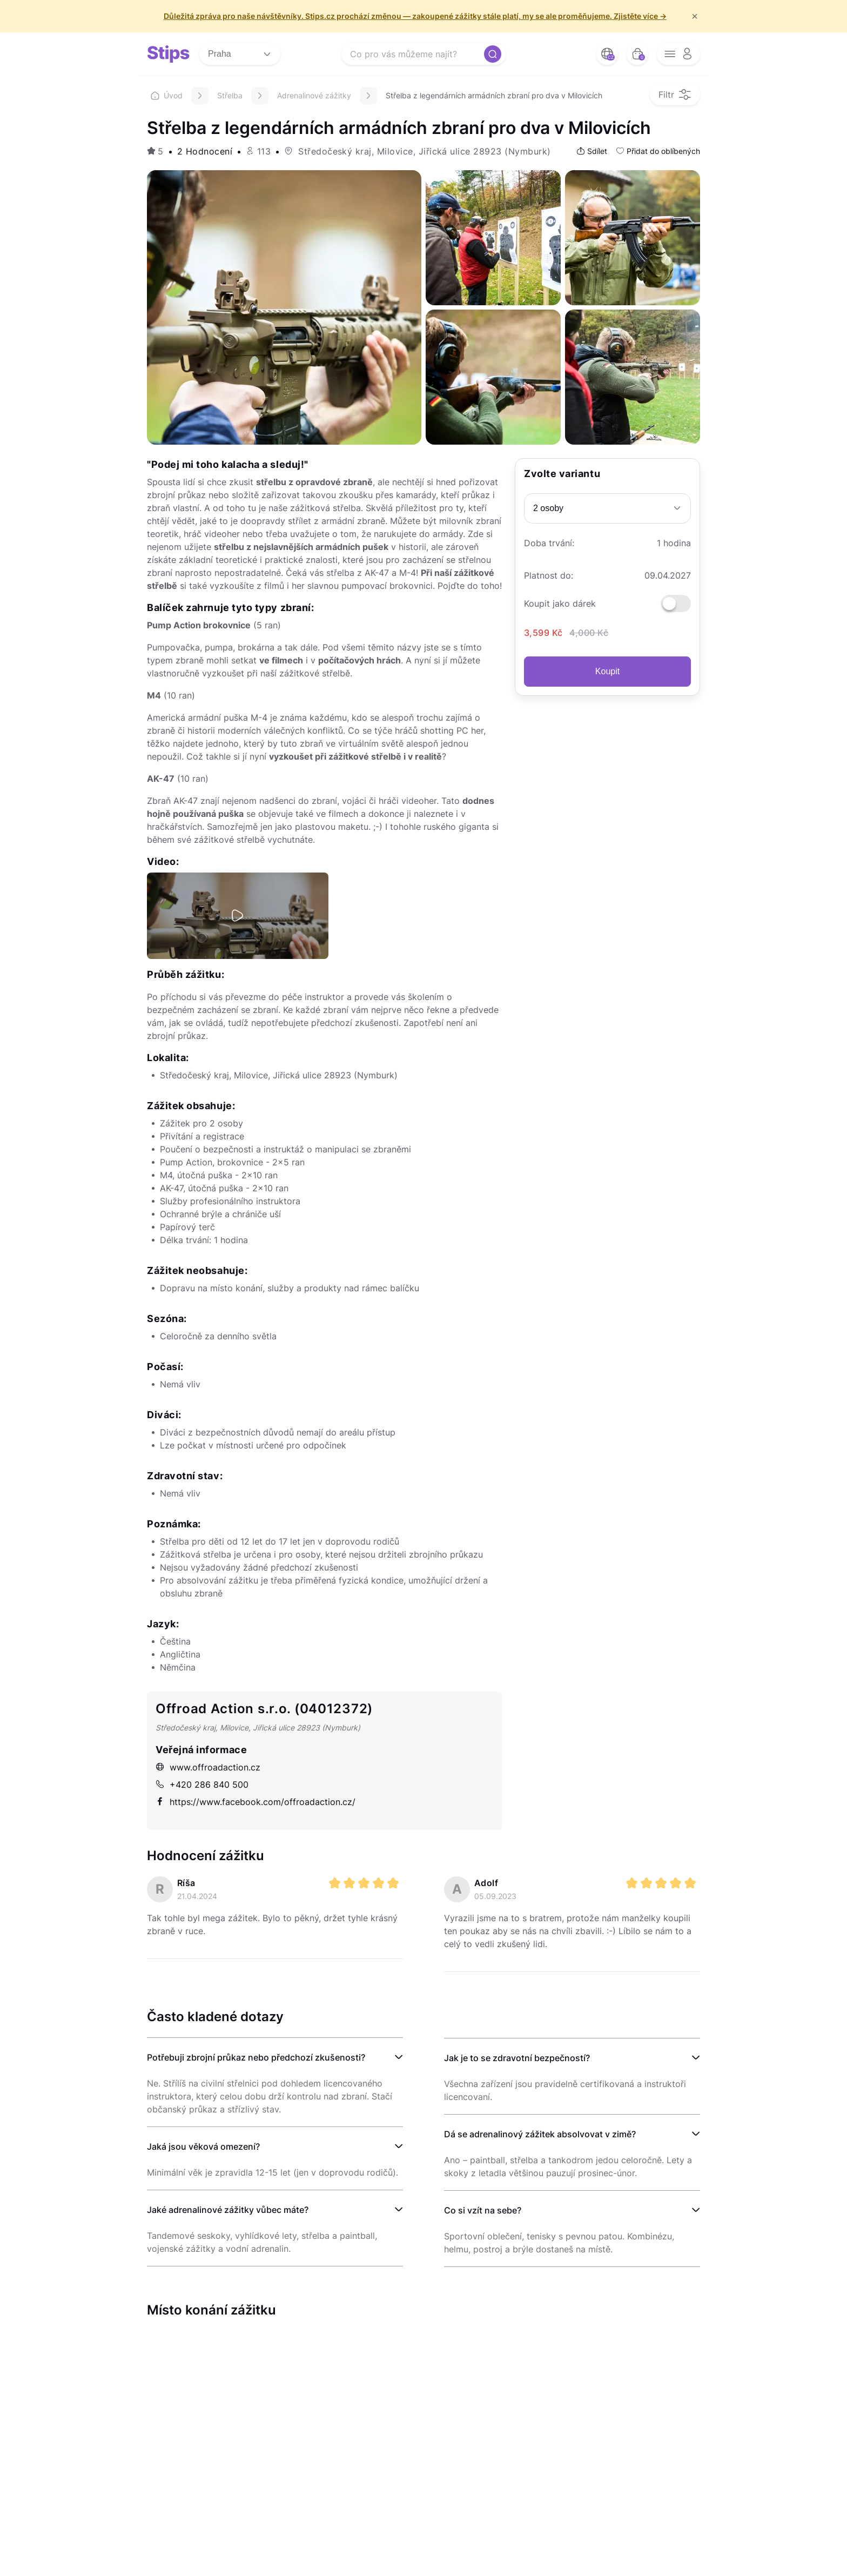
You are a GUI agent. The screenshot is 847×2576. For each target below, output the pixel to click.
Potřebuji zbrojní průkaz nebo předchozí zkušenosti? (256, 2057)
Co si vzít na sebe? (482, 2210)
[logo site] (168, 54)
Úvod (167, 95)
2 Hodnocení (204, 151)
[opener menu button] (678, 54)
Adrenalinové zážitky (314, 95)
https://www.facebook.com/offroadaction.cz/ (255, 1801)
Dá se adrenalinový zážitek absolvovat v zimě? (540, 2134)
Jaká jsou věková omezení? (203, 2146)
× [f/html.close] (694, 16)
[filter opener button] (675, 94)
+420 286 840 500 (202, 1784)
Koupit (607, 671)
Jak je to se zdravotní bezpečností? (517, 2057)
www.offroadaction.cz (208, 1767)
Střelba (230, 95)
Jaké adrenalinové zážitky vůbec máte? (227, 2209)
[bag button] (637, 54)
